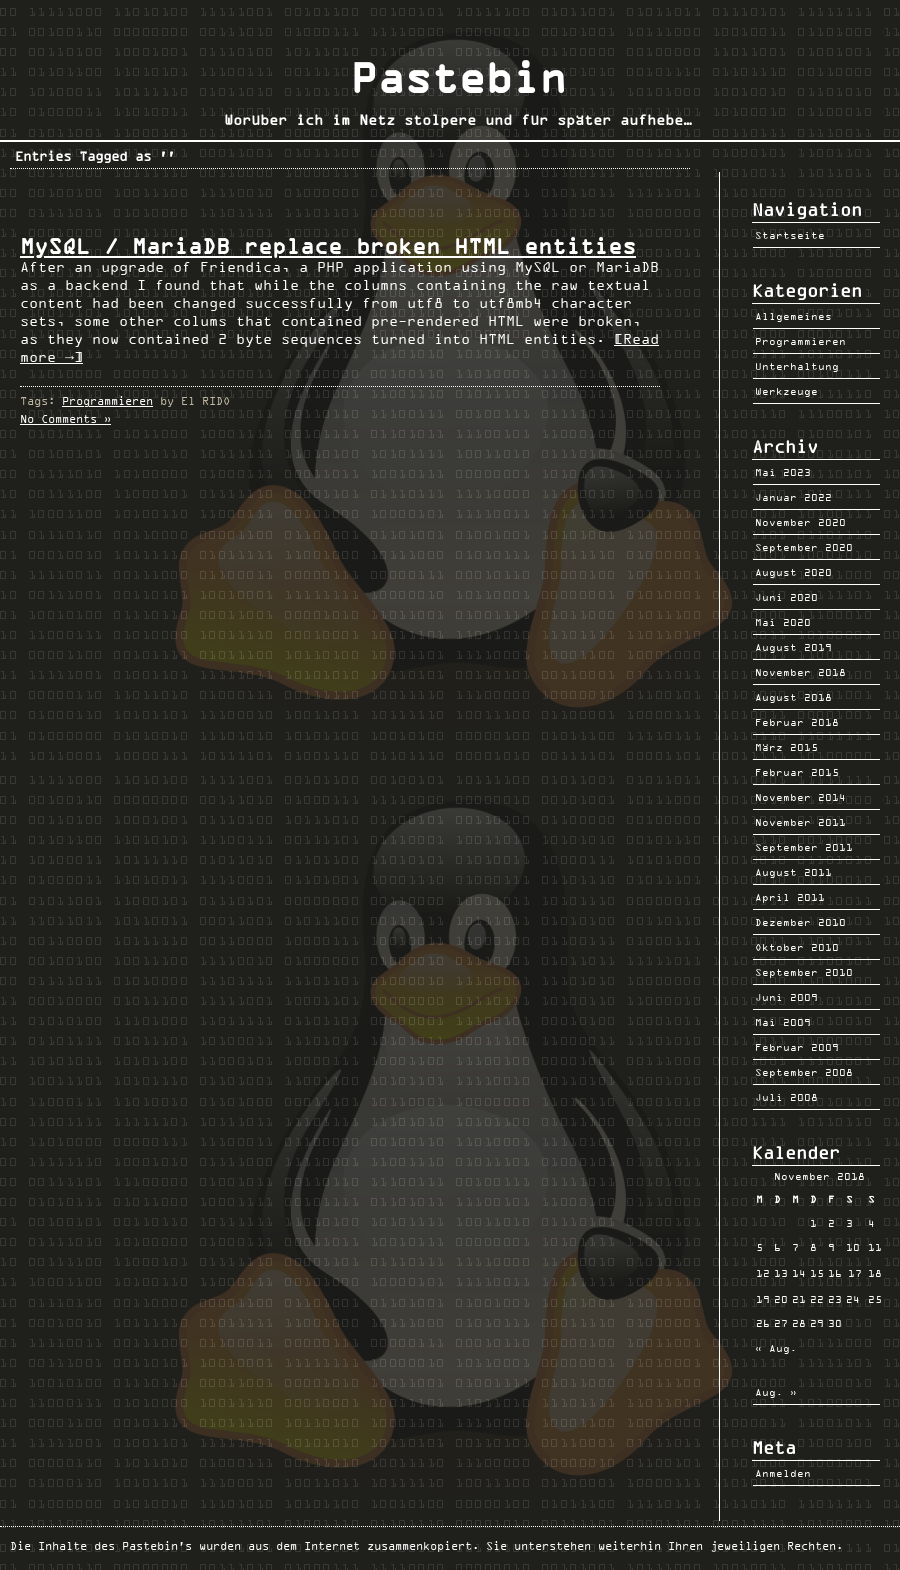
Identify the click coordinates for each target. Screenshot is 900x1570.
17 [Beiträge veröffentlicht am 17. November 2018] (855, 1273)
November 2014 (800, 797)
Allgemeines (793, 316)
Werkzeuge (786, 391)
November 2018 (800, 672)
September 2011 (804, 847)
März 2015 (786, 747)
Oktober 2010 (797, 947)
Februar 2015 (797, 772)
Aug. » (776, 1392)
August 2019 (793, 647)
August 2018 (793, 697)
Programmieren (107, 400)
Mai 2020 (783, 622)
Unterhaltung (797, 366)
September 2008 (804, 1072)
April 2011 (790, 897)
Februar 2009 (797, 1047)
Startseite (790, 235)
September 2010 (804, 972)
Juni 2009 (786, 997)
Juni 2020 (786, 597)
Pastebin (458, 78)
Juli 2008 (786, 1097)
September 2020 (804, 547)
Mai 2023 (783, 472)
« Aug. (776, 1348)
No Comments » (65, 418)
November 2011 (800, 822)
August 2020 (793, 572)
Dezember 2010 (800, 922)
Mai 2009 (783, 1022)
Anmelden (783, 1473)
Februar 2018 (797, 722)
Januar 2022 (793, 497)
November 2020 (800, 522)
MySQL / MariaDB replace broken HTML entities (328, 246)
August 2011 (793, 872)
